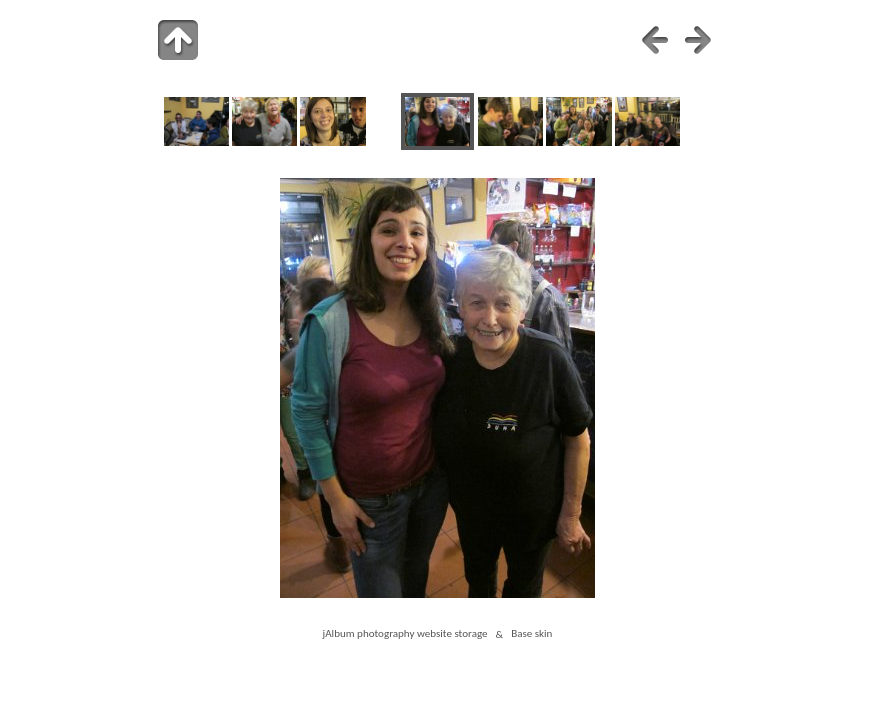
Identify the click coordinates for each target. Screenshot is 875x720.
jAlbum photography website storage (405, 634)
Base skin (531, 634)
